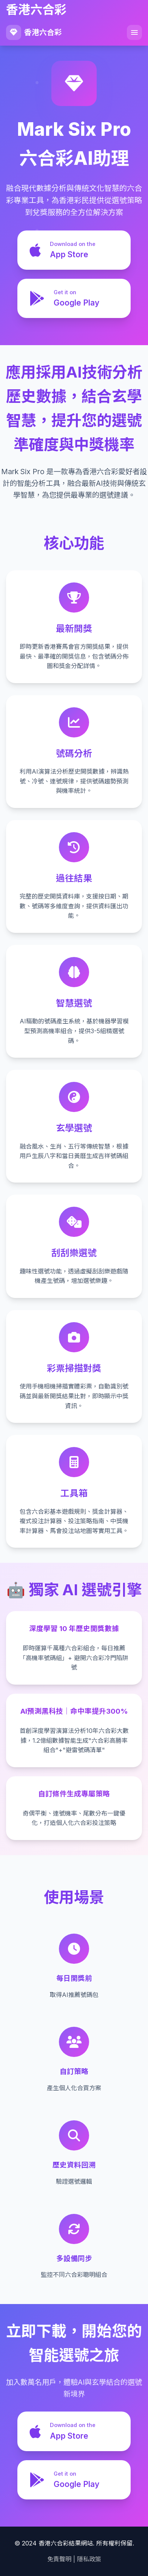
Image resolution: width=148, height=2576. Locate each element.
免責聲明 (59, 2559)
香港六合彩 (34, 32)
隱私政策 (89, 2559)
